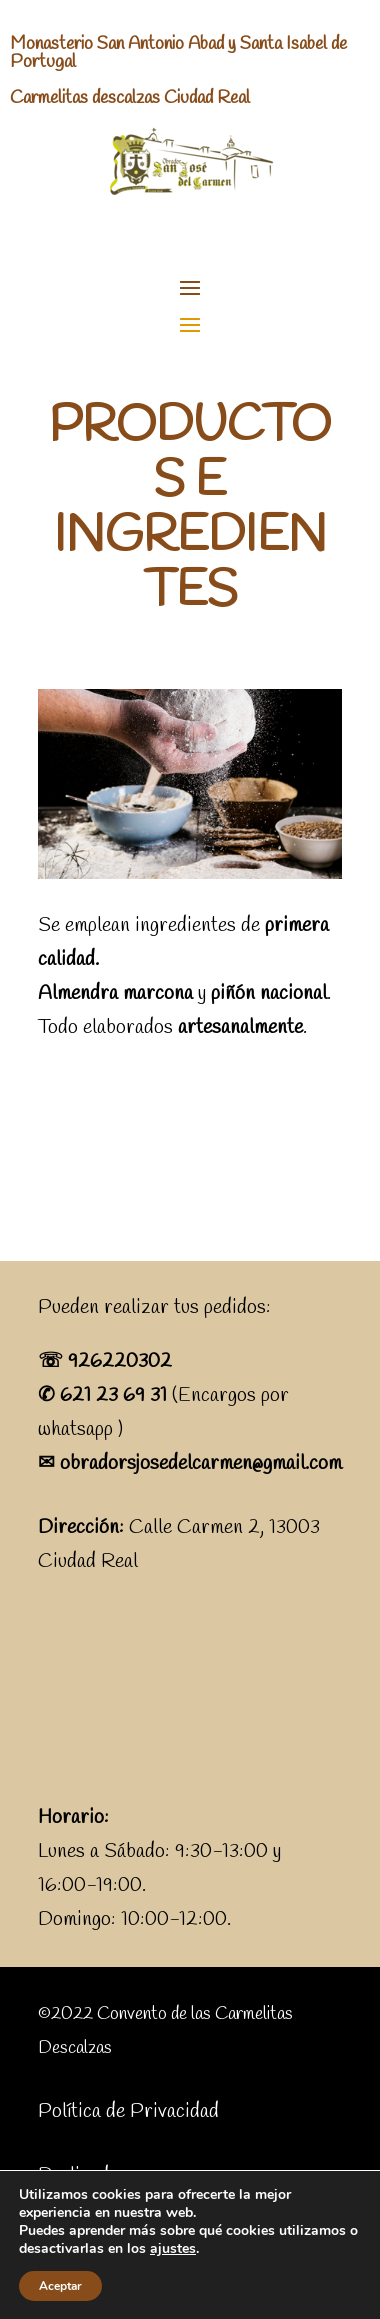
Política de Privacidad (128, 2111)
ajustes (173, 2249)
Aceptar (60, 2286)
